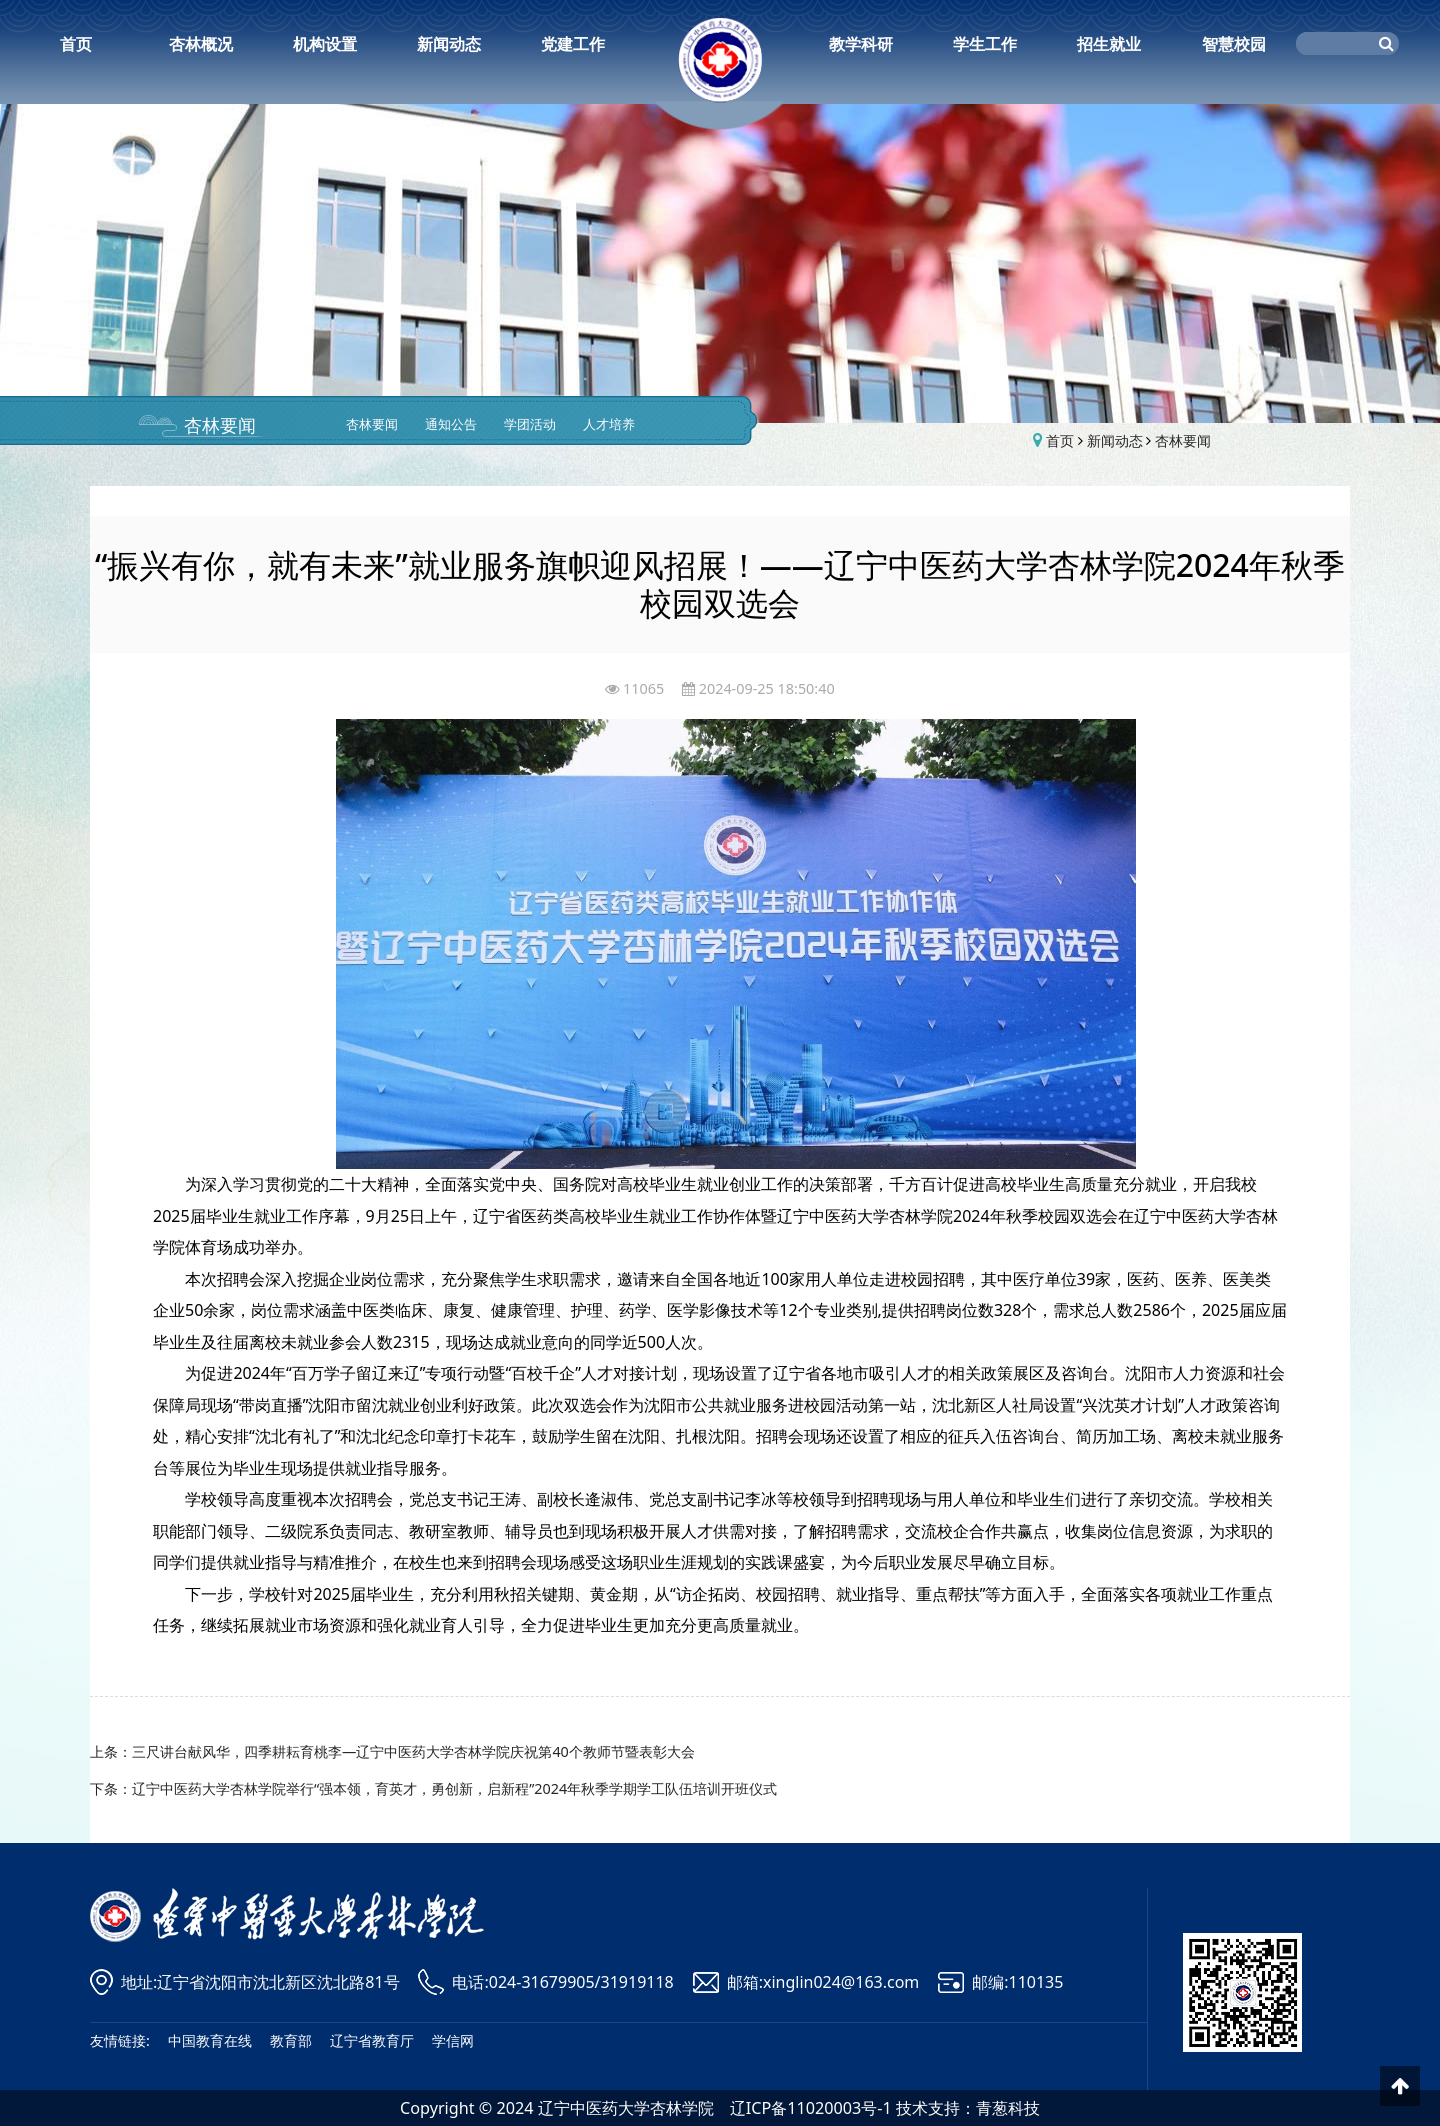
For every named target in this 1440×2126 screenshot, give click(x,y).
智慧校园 (1234, 44)
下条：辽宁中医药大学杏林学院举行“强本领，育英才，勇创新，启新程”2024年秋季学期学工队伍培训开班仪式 (433, 1788)
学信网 (453, 2040)
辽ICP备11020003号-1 (811, 2108)
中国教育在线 (210, 2040)
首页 (76, 44)
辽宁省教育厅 (372, 2040)
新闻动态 (449, 44)
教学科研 (861, 44)
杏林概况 (201, 44)
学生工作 (985, 44)
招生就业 (1109, 44)
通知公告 (451, 424)
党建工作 (573, 44)
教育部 (291, 2040)
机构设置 (325, 44)
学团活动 (530, 424)
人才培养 (609, 424)
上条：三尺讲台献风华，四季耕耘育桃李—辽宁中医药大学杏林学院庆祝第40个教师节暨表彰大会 (392, 1751)
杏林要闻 (220, 425)
